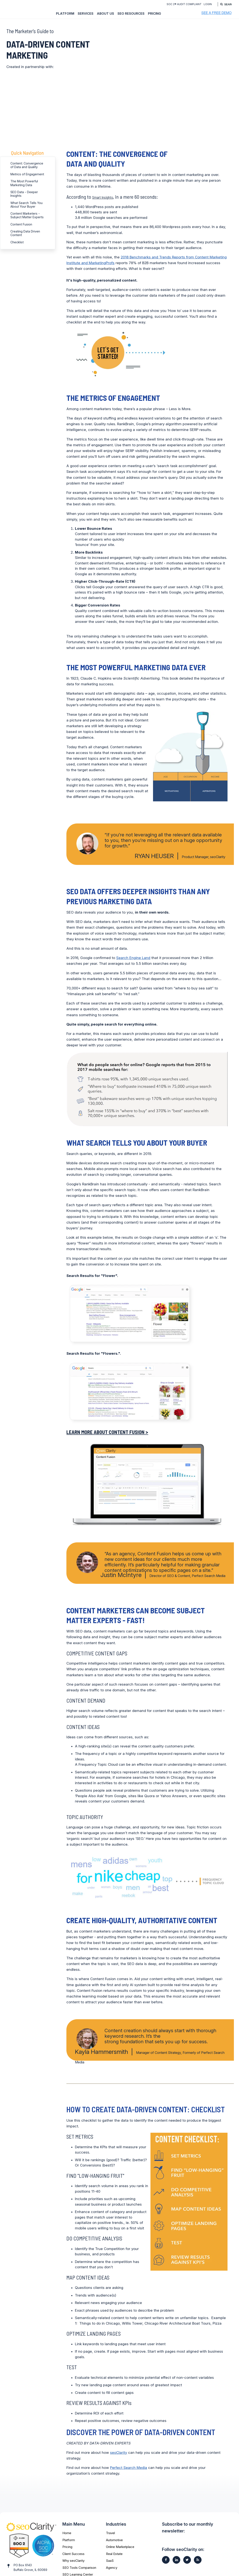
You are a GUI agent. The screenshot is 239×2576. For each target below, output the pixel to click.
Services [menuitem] (85, 13)
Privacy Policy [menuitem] (50, 2567)
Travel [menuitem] (110, 2492)
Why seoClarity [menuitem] (73, 2520)
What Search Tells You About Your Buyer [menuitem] (25, 177)
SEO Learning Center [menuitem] (77, 2533)
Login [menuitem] (204, 4)
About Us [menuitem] (105, 13)
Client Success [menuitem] (73, 2513)
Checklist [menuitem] (19, 224)
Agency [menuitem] (111, 2527)
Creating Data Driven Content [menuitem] (27, 214)
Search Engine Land (133, 917)
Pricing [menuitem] (154, 13)
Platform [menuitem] (65, 13)
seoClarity (118, 2411)
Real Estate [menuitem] (114, 2513)
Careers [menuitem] (68, 2540)
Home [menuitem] (66, 2492)
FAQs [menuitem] (66, 2547)
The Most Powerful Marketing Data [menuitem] (26, 152)
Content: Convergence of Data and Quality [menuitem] (24, 126)
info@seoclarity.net (26, 2537)
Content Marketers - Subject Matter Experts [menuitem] (27, 192)
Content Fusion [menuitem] (23, 204)
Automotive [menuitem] (114, 2499)
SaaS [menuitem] (110, 2520)
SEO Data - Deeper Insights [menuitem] (26, 163)
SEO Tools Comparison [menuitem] (79, 2527)
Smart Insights (106, 156)
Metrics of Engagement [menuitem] (21, 140)
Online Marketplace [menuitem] (120, 2506)
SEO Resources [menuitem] (131, 13)
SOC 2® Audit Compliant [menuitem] (180, 4)
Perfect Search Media (128, 2427)
